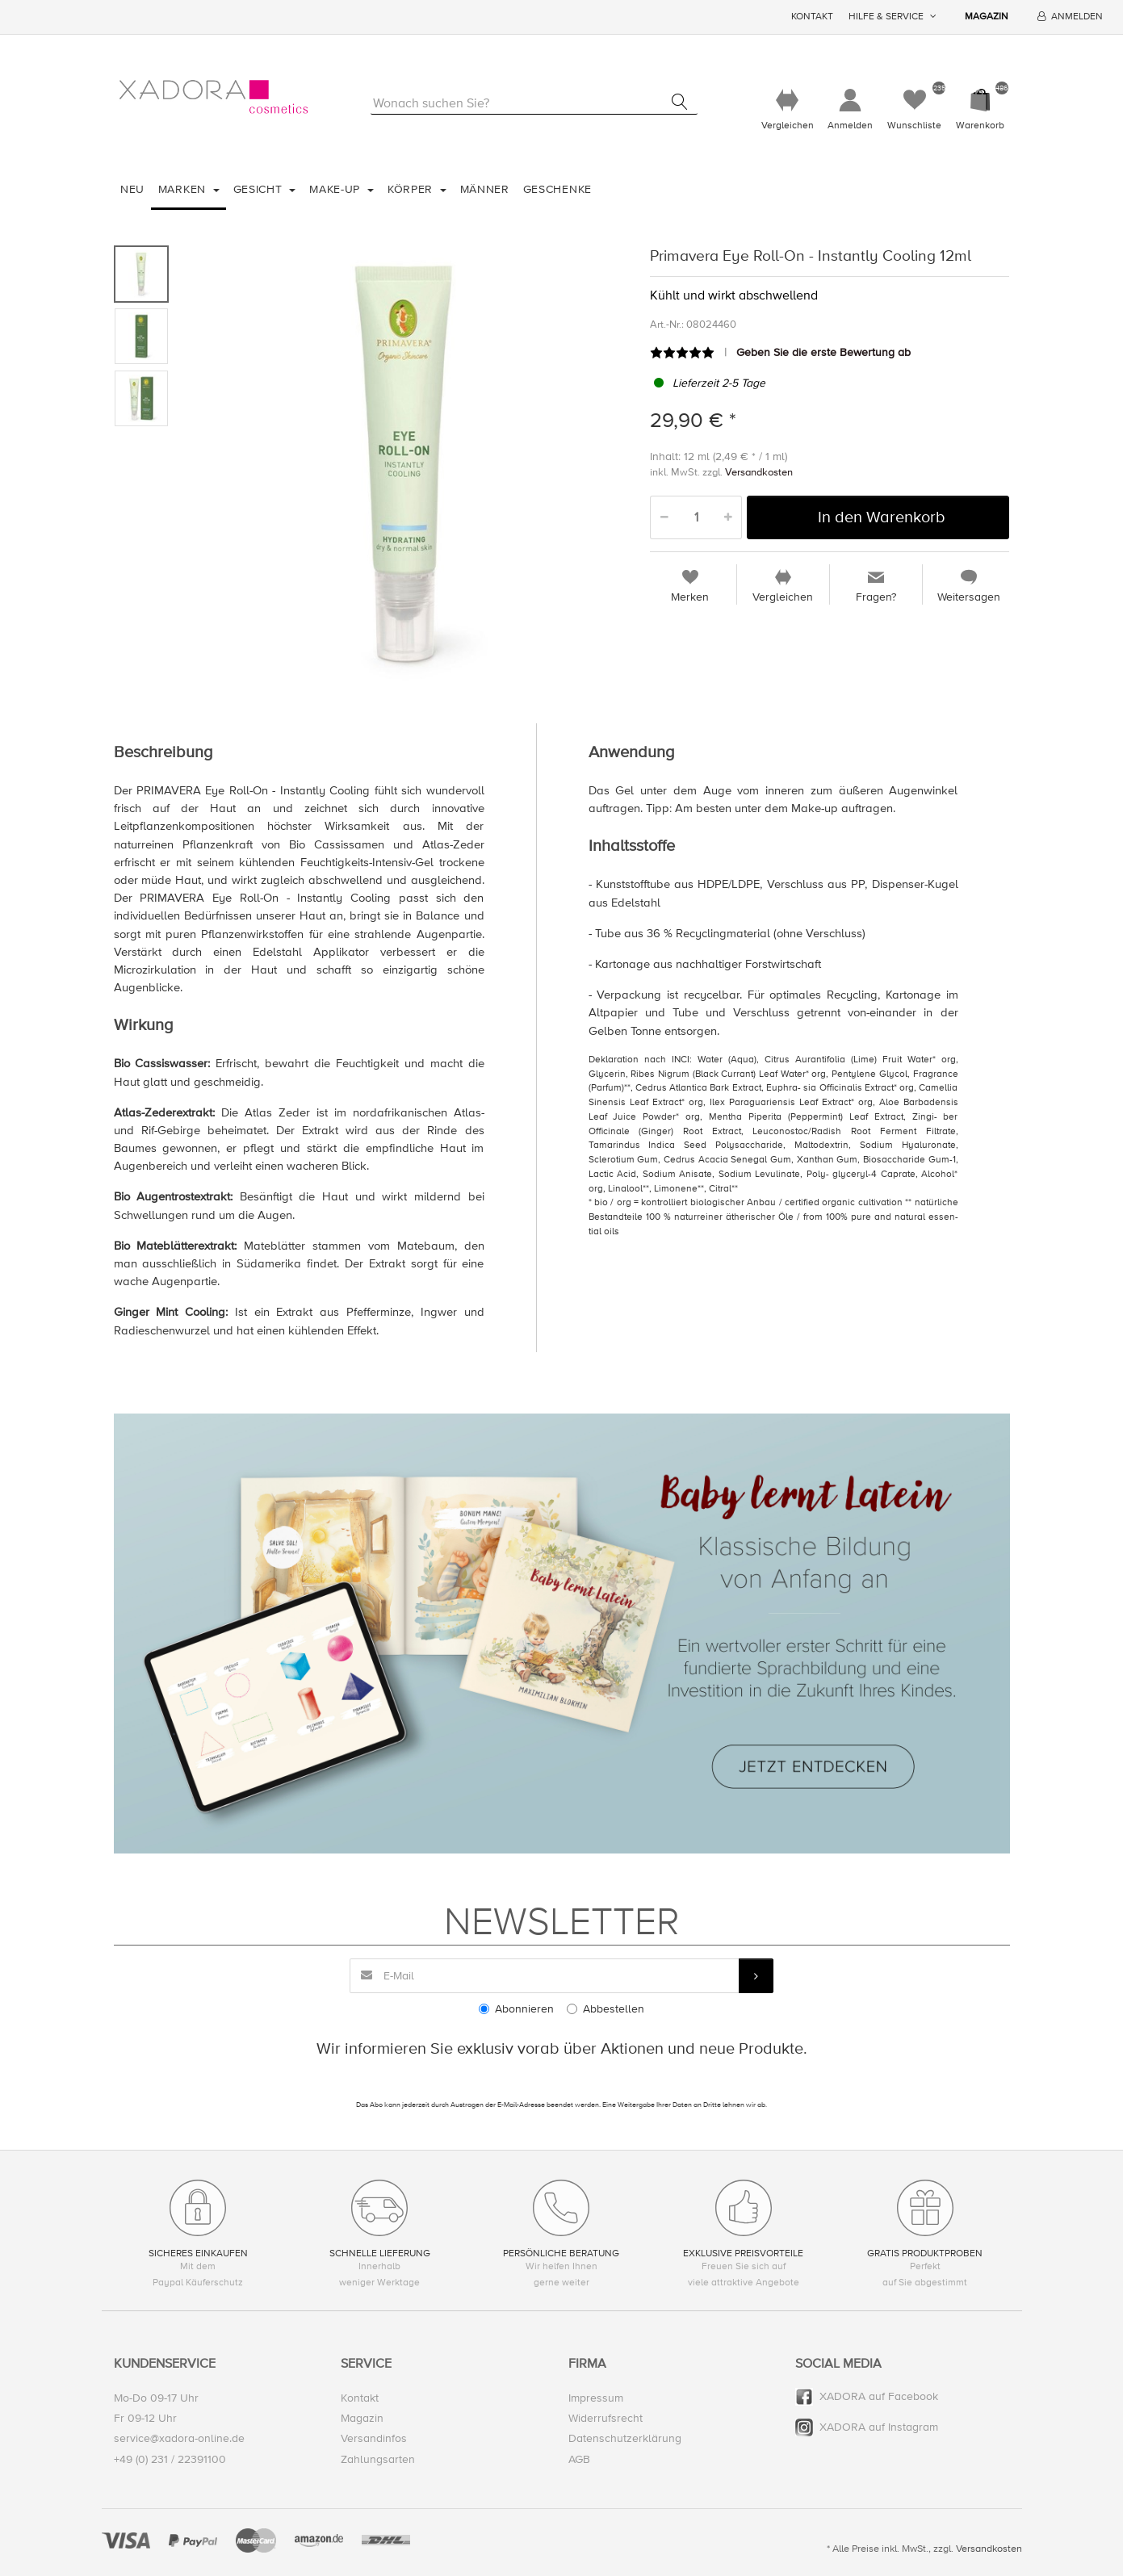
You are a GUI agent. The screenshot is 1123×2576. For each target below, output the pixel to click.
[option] (405, 464)
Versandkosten (759, 472)
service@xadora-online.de (179, 2439)
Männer (484, 189)
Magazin (986, 16)
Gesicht (260, 189)
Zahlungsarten (378, 2459)
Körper (412, 189)
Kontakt (812, 16)
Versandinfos (374, 2439)
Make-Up (336, 189)
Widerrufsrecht (605, 2418)
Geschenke (557, 189)
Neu (132, 189)
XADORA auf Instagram (878, 2427)
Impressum (595, 2398)
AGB (579, 2459)
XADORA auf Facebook (878, 2396)
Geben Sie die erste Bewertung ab (823, 352)
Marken (184, 189)
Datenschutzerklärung (624, 2439)
